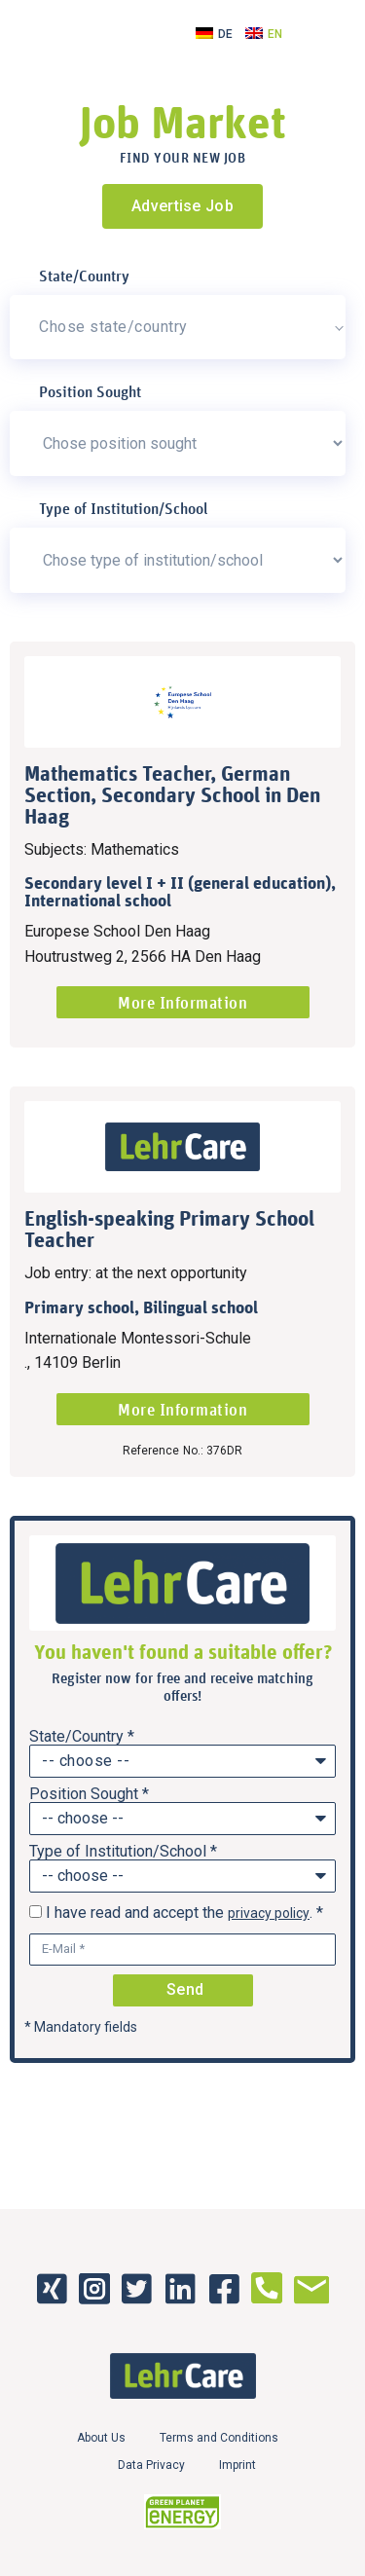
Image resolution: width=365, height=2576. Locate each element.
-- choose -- (85, 1760)
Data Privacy (151, 2465)
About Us (101, 2438)
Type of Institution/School (123, 508)
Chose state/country (113, 326)
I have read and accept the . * (184, 1912)
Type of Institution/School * (123, 1851)
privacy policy (269, 1913)
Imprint (237, 2465)
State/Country (84, 275)
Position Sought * (89, 1794)
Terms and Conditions (219, 2438)
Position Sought (90, 391)
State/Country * (81, 1737)
